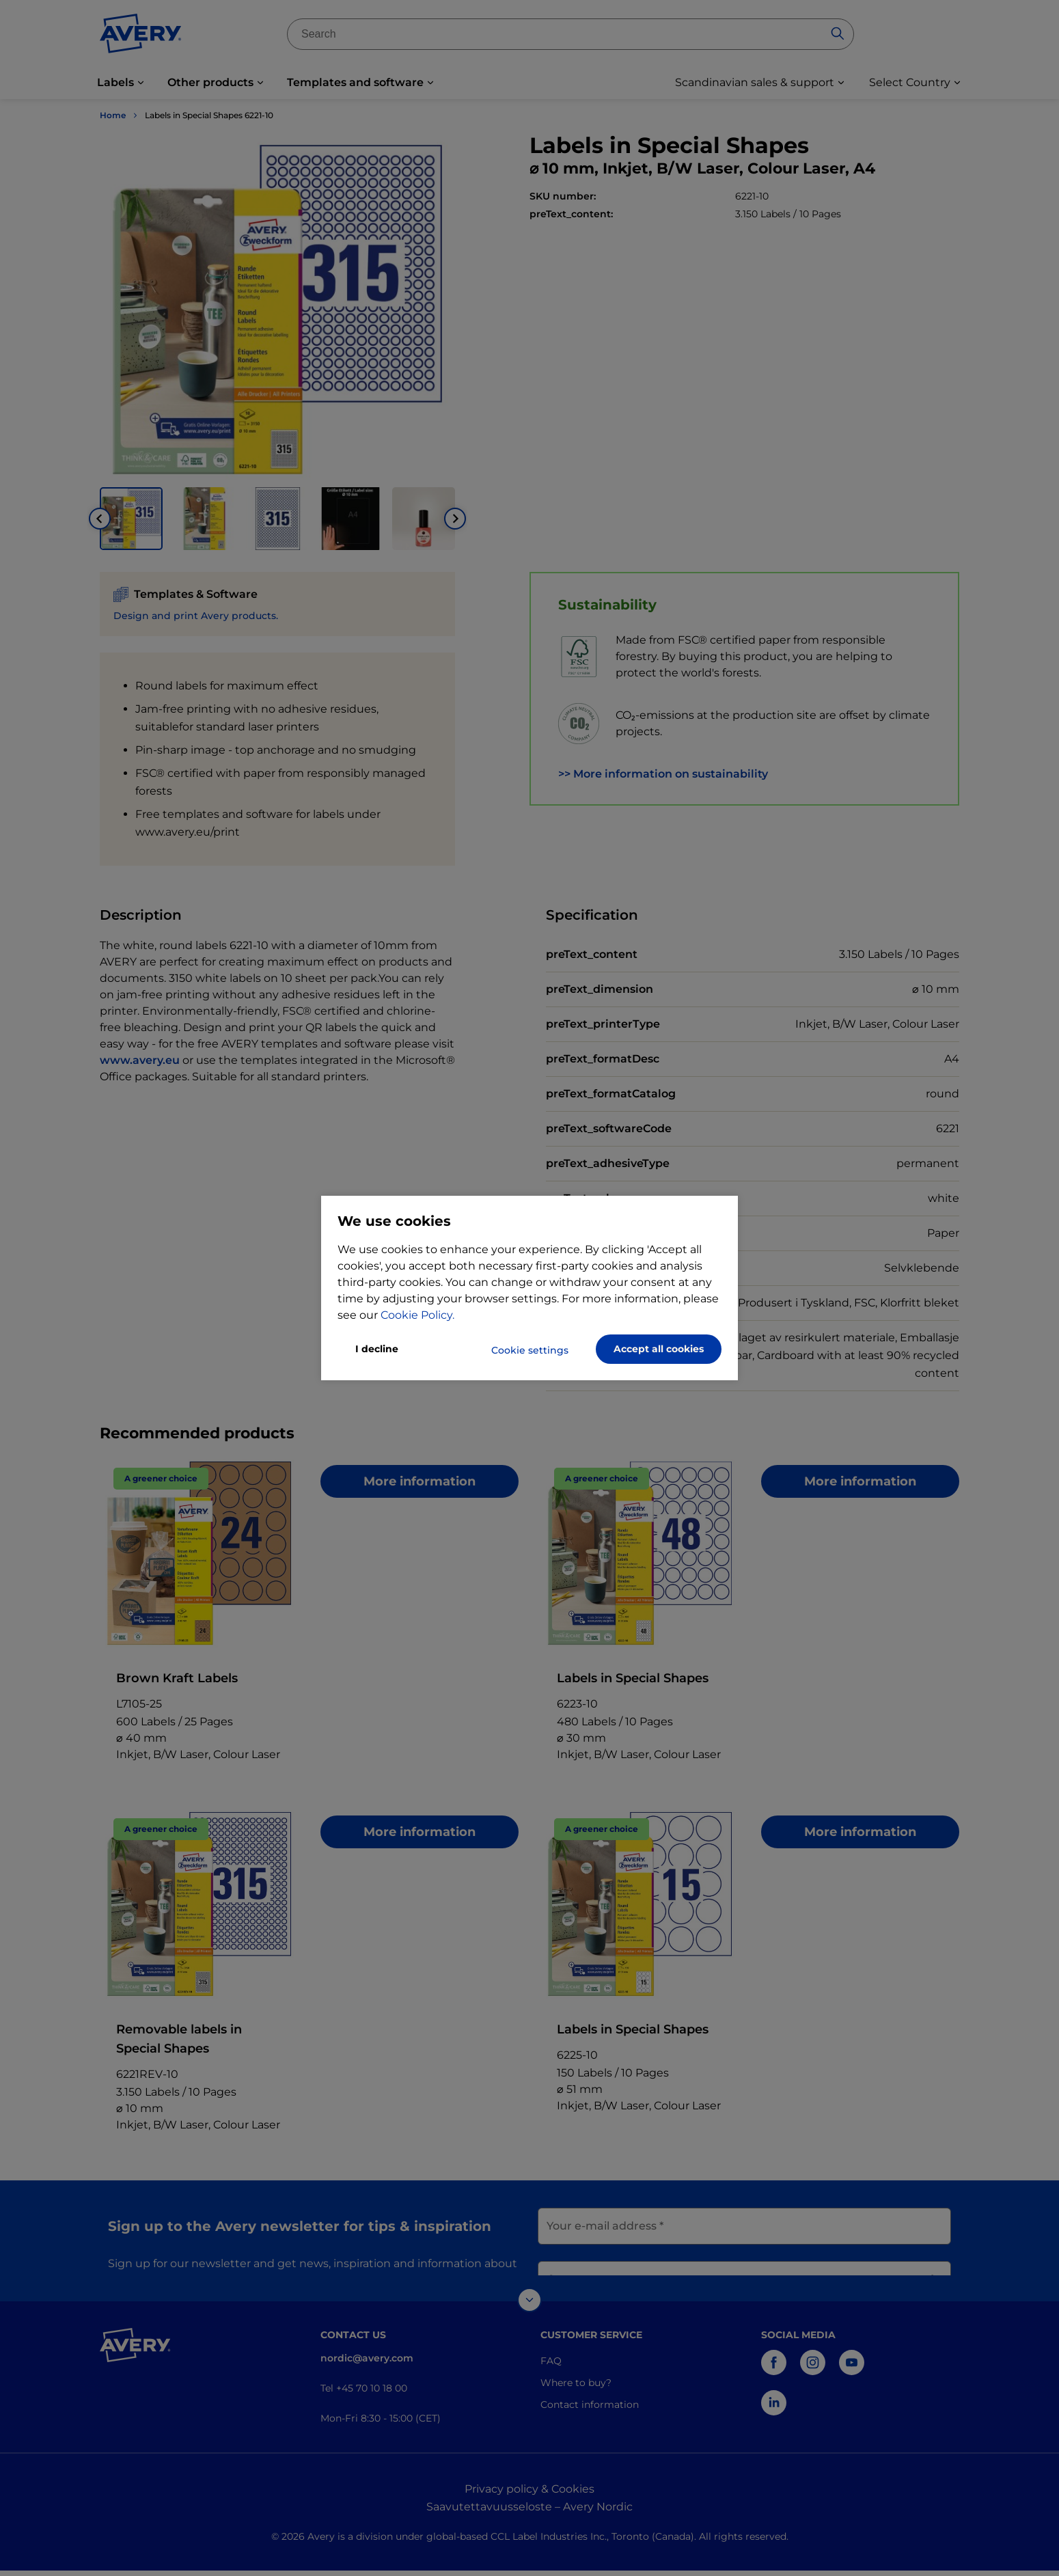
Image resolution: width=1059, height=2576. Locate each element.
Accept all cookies (659, 1349)
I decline (376, 1349)
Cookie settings (529, 1350)
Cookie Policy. (417, 1314)
